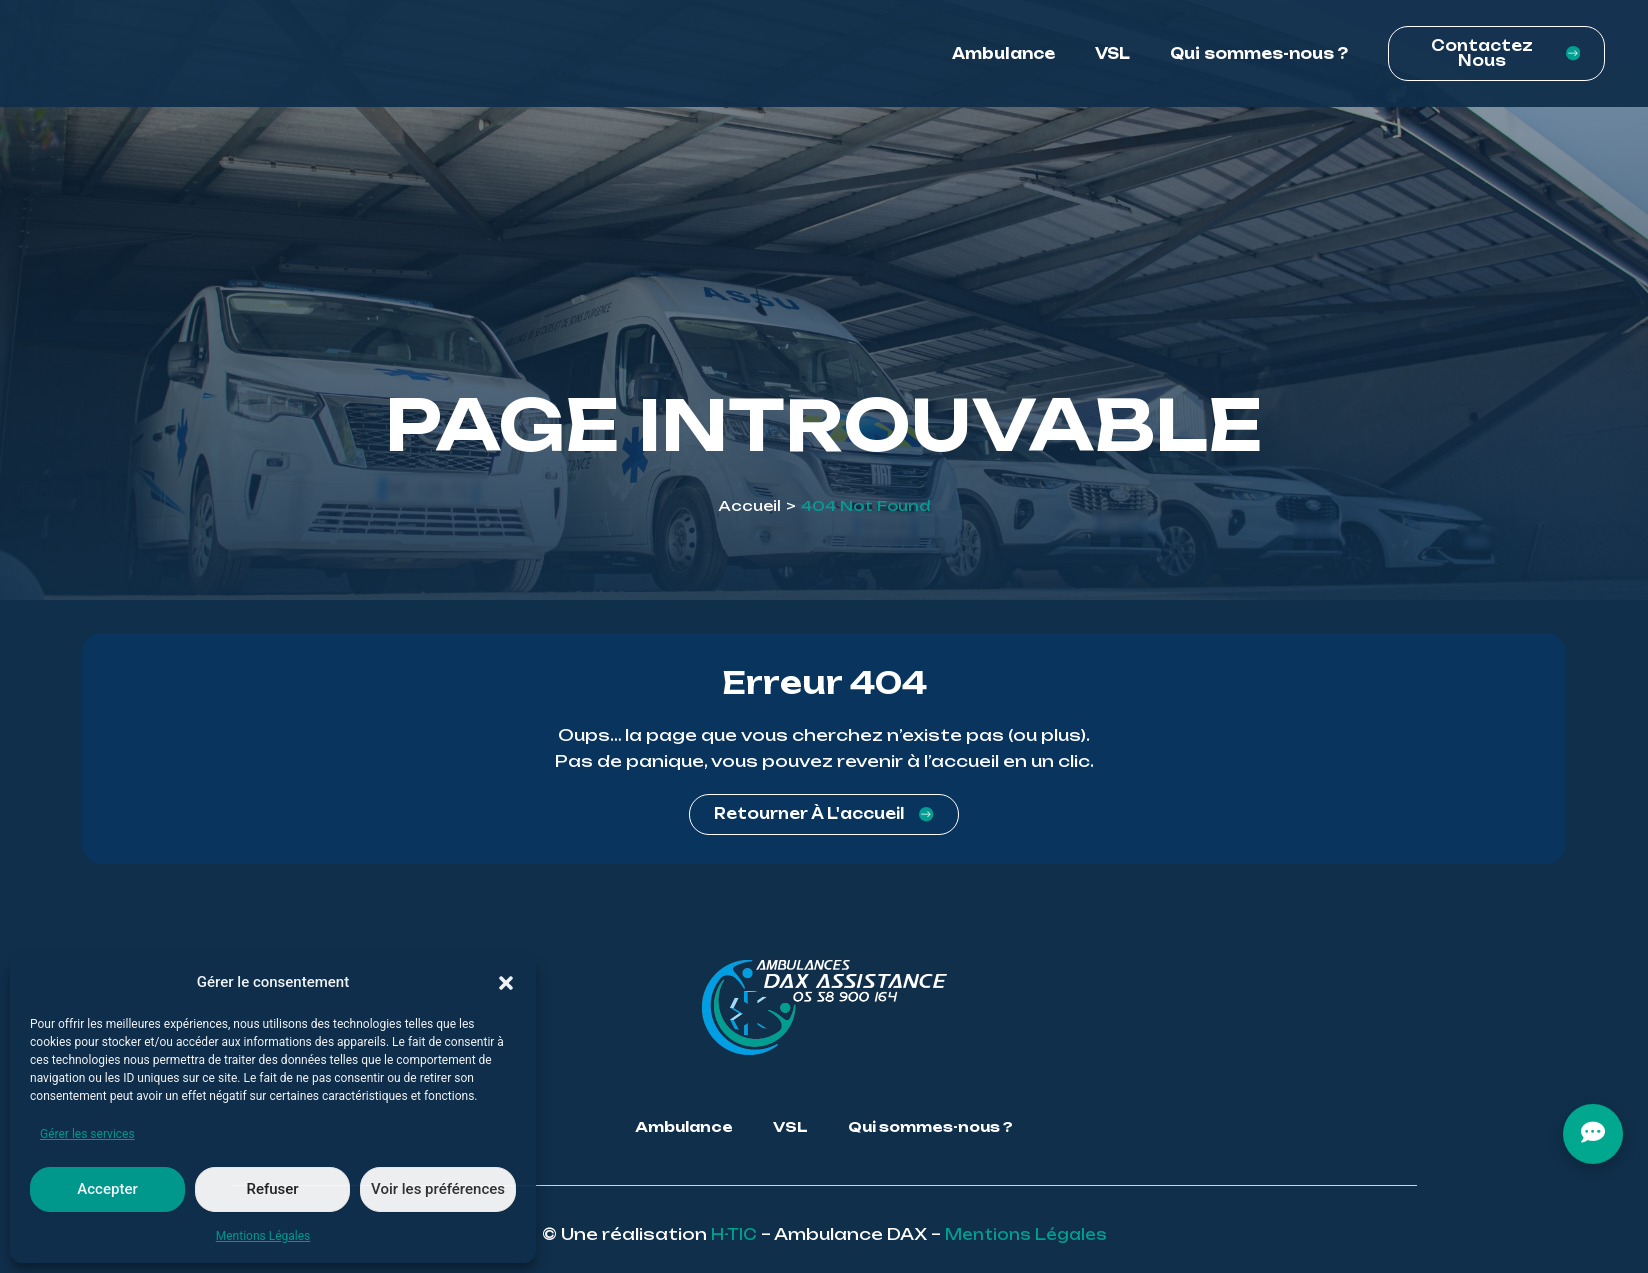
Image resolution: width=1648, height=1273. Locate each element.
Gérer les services (87, 1134)
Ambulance (1003, 60)
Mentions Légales (263, 1236)
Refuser (272, 1189)
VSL (1112, 60)
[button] (506, 983)
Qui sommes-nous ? (1259, 60)
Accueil (749, 505)
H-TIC (727, 1234)
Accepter (107, 1189)
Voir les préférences (438, 1189)
